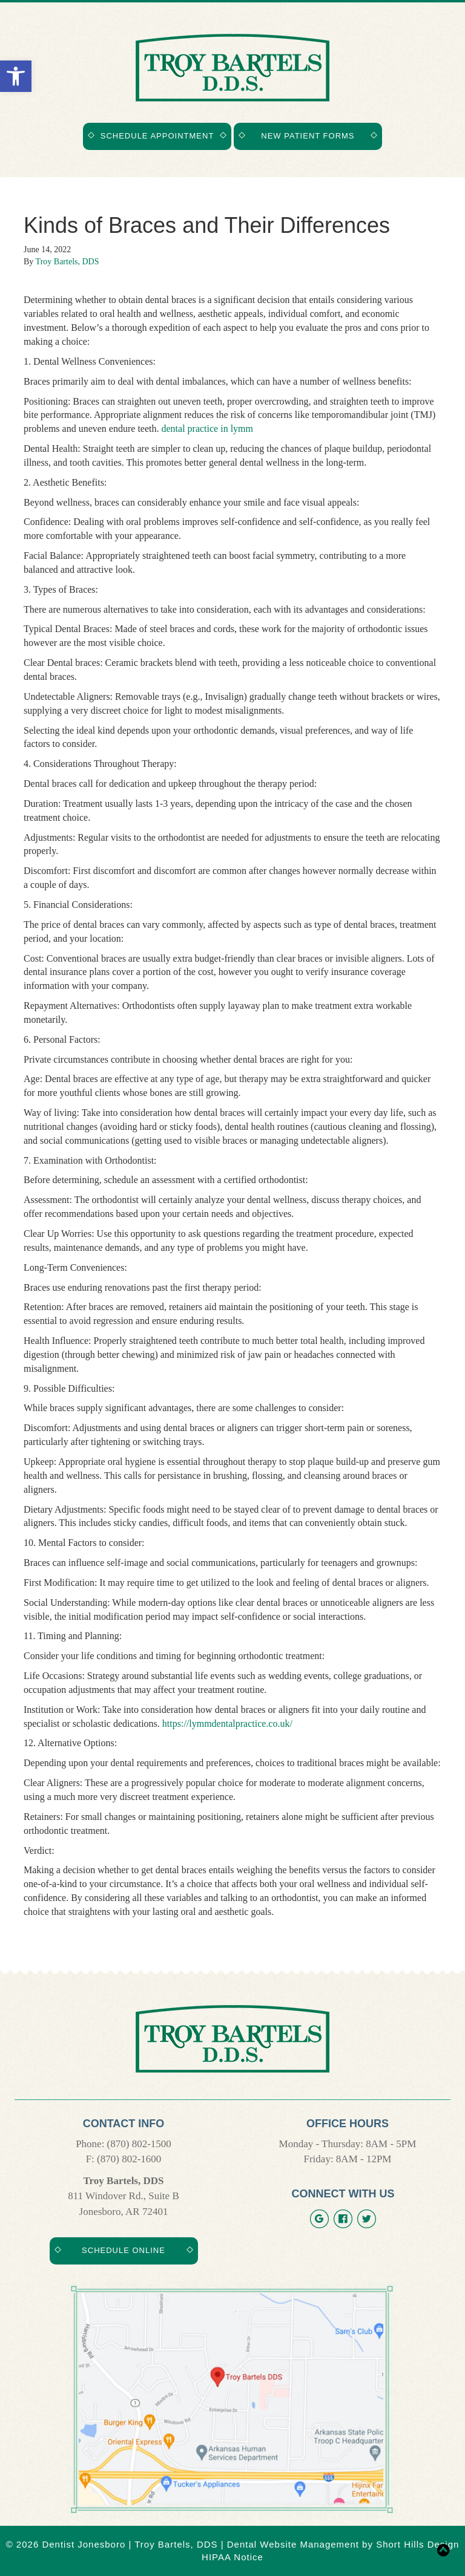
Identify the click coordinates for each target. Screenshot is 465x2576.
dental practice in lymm (207, 428)
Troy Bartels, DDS (67, 261)
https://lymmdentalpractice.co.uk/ (227, 1723)
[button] (15, 76)
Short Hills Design (417, 2544)
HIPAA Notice (232, 2557)
